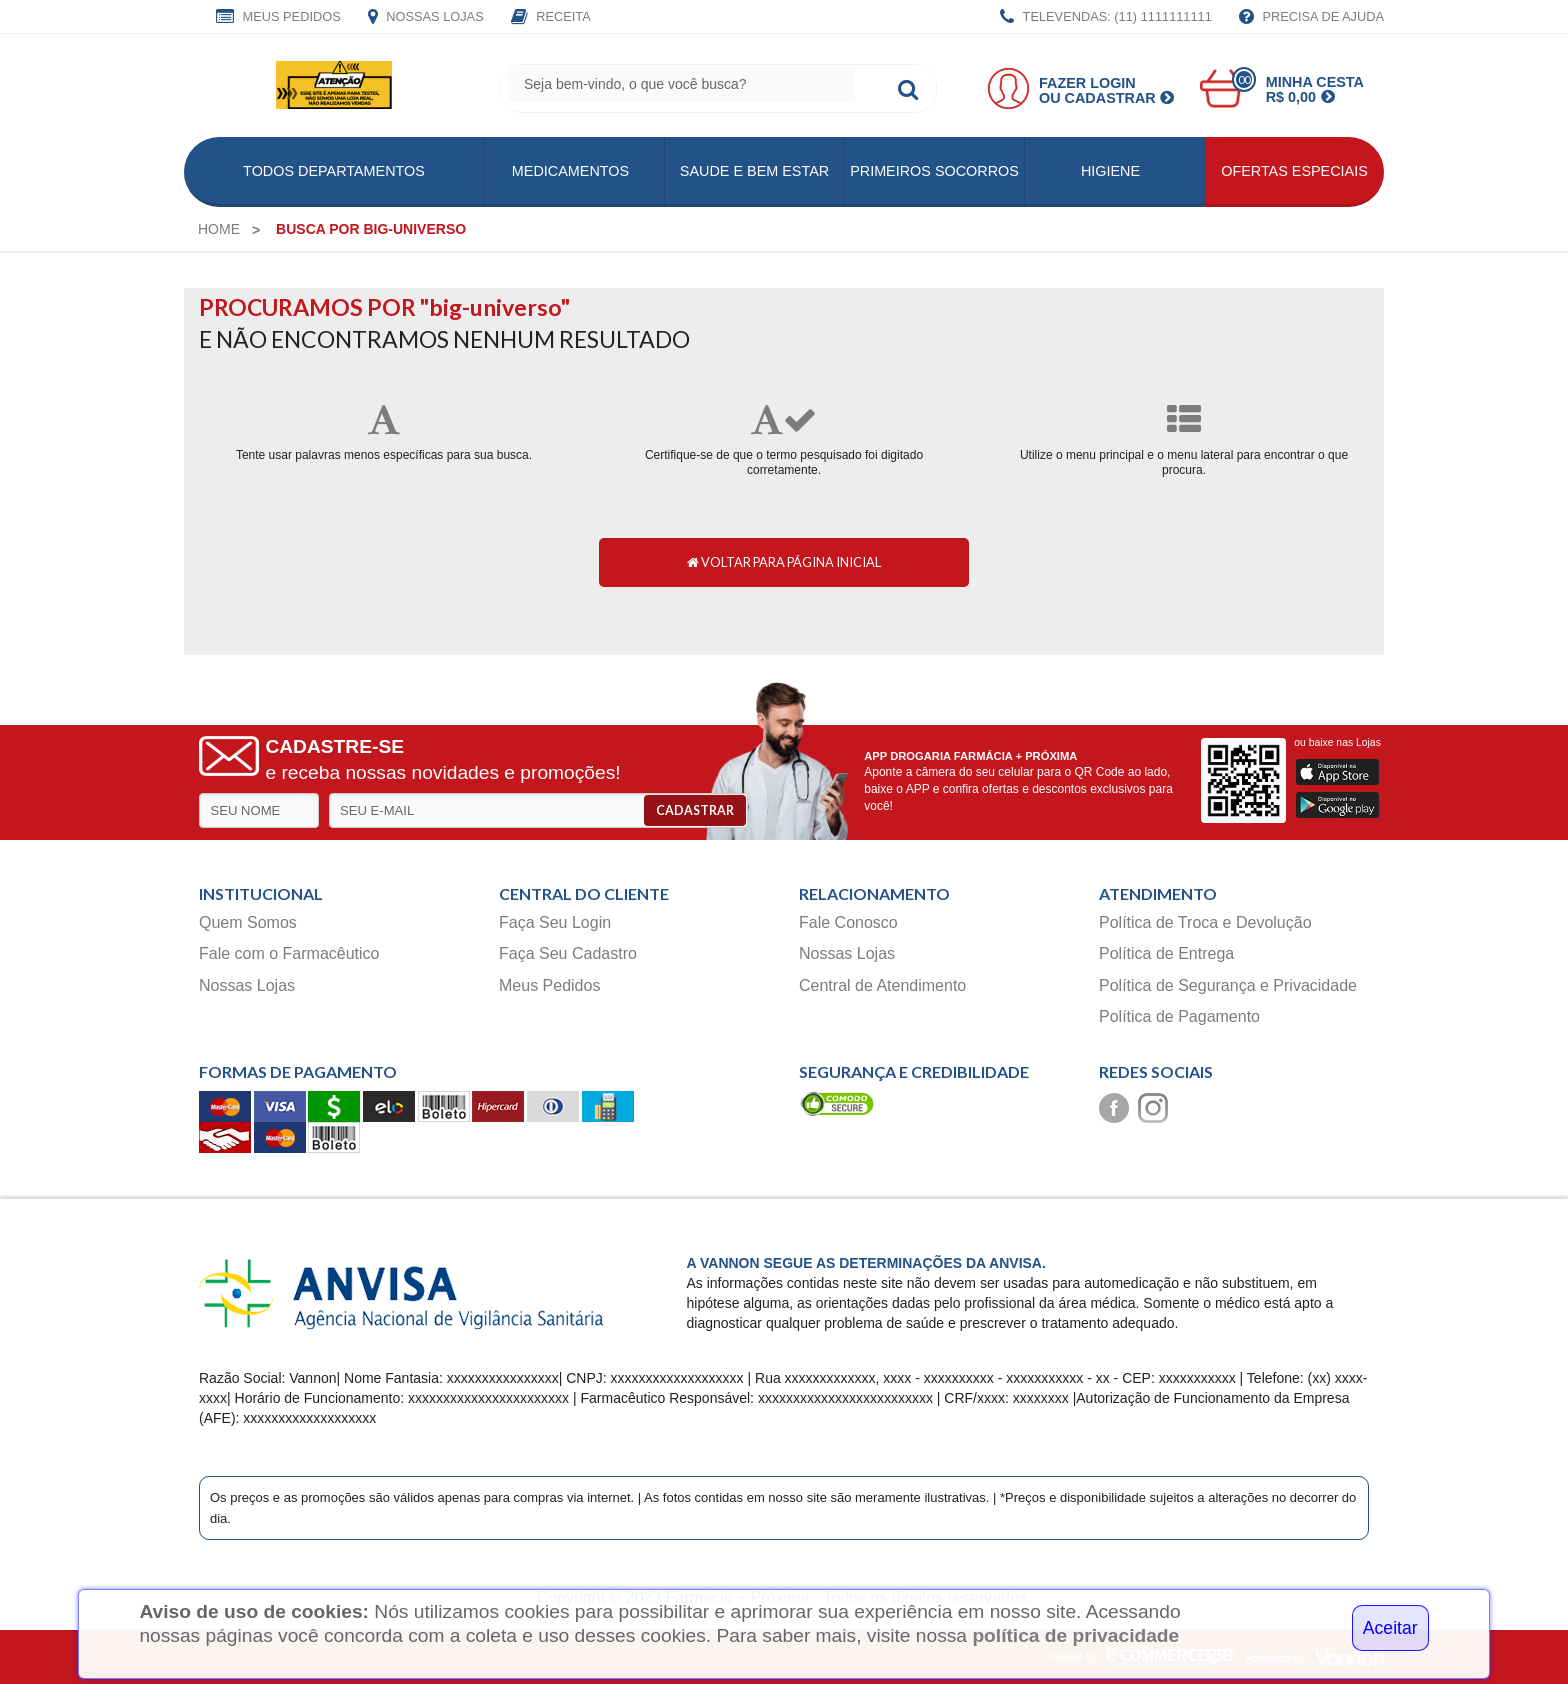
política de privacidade (1075, 1635)
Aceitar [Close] (1390, 1628)
